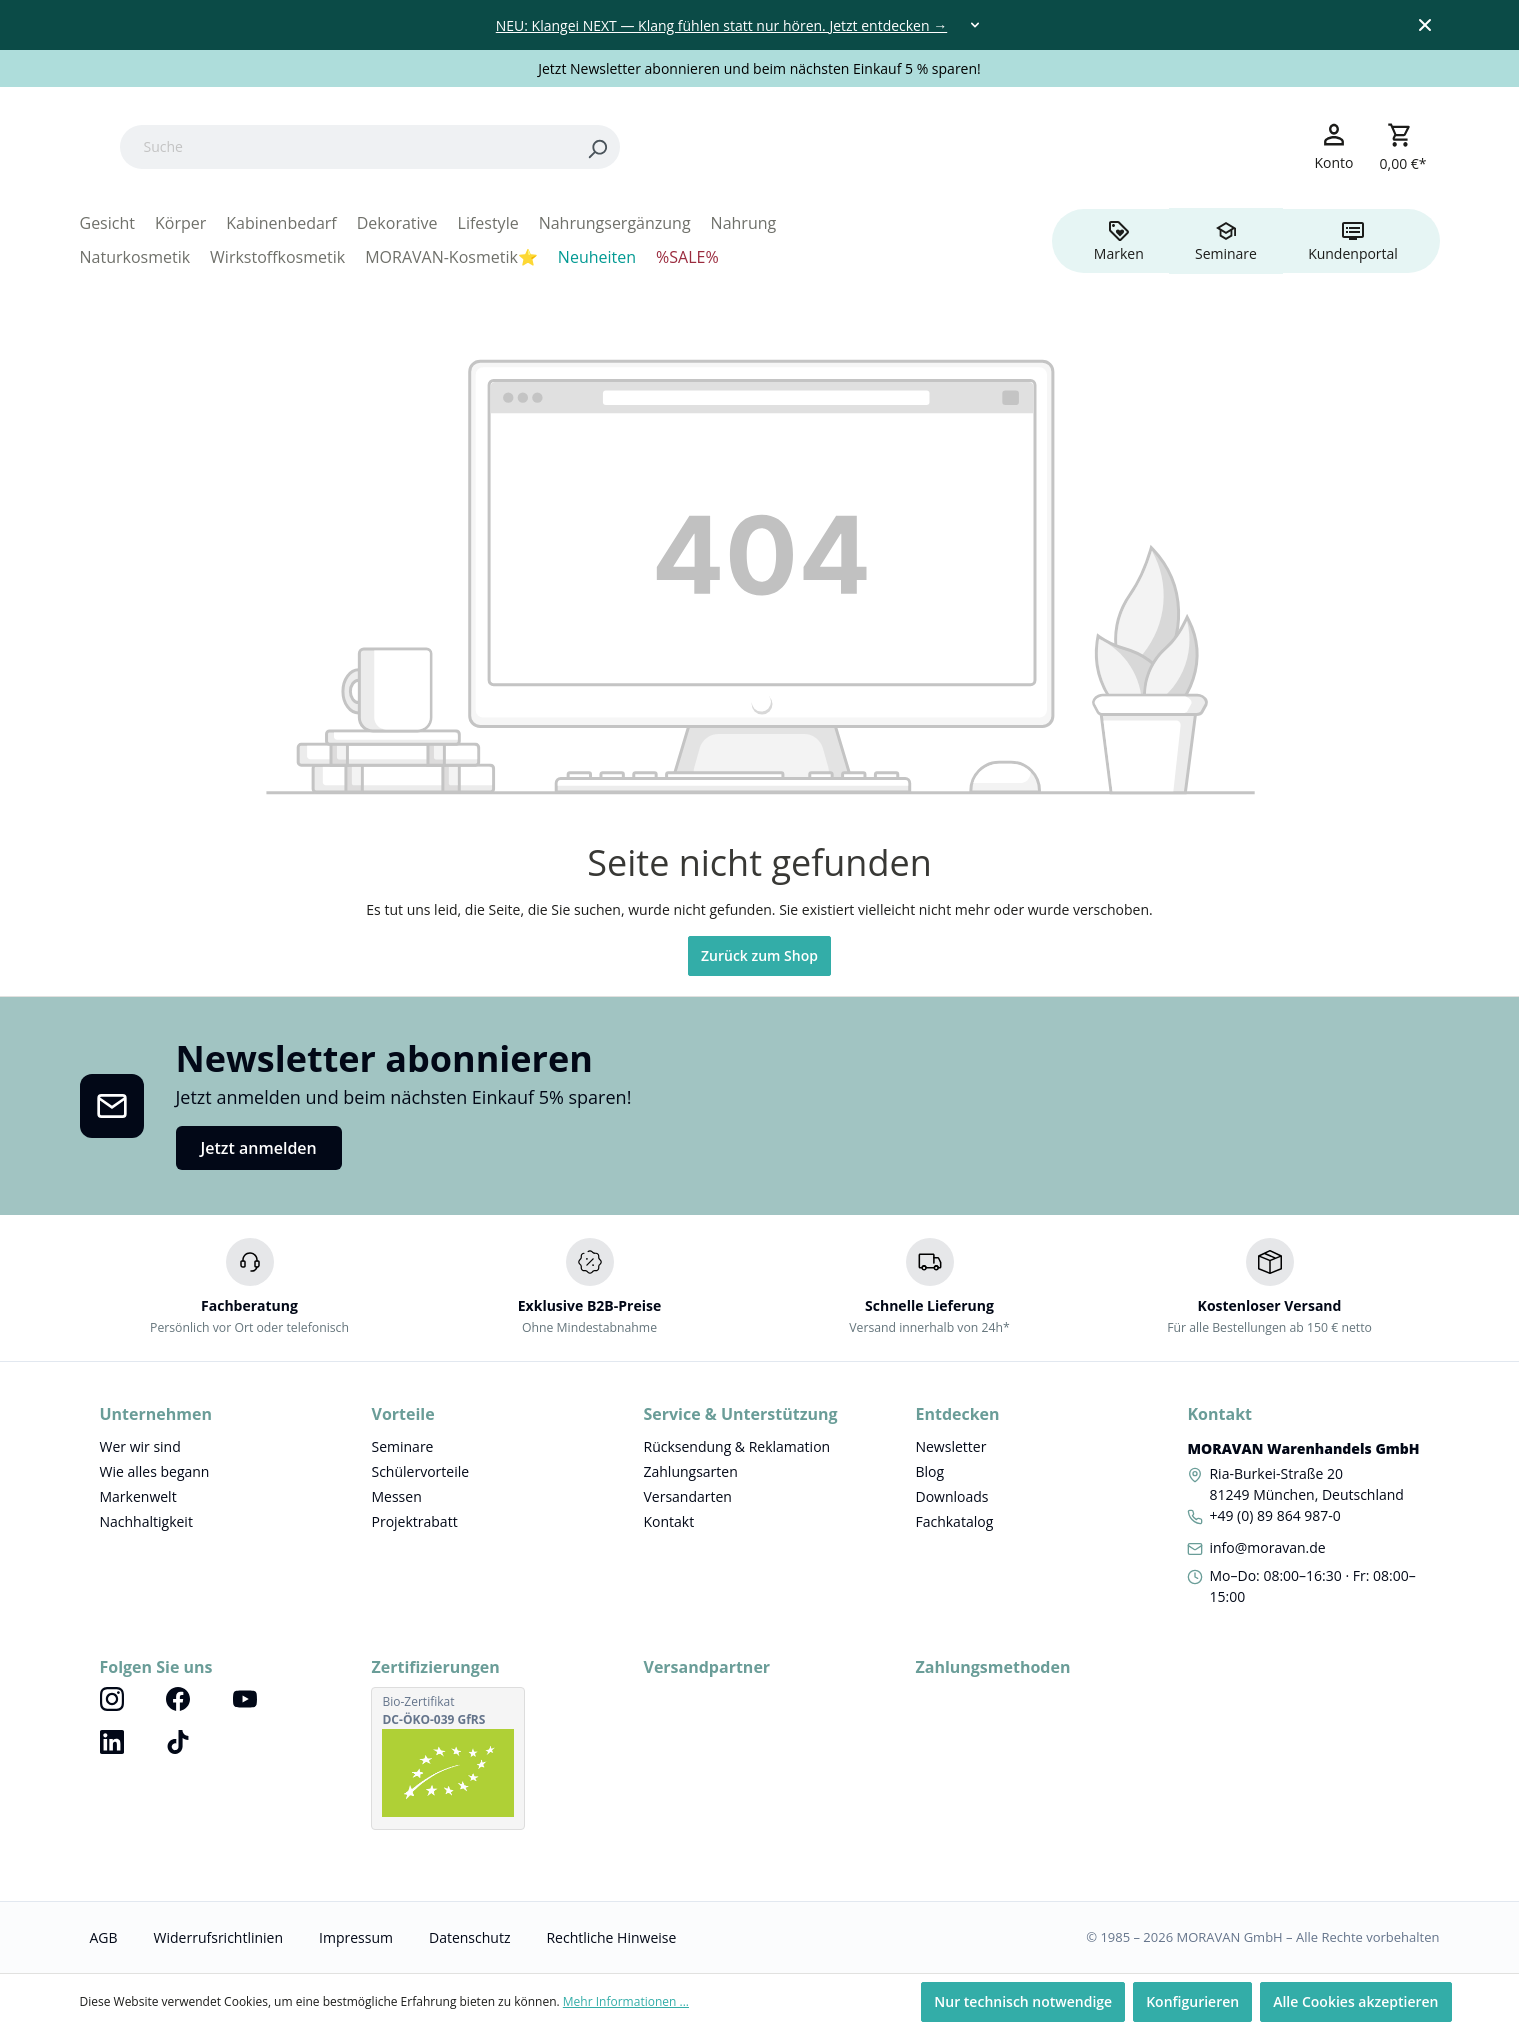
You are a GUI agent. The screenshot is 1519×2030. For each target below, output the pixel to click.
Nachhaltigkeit (146, 1521)
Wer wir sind (140, 1446)
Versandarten (687, 1496)
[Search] (723, 147)
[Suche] (473, 147)
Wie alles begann (155, 1471)
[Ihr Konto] (1334, 146)
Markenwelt (138, 1496)
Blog (929, 1471)
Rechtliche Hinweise (611, 1937)
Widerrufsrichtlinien (218, 1937)
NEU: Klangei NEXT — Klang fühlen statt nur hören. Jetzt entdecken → (721, 25)
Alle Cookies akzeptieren (1355, 2001)
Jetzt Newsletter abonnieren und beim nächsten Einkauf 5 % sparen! (759, 68)
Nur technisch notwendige (1023, 2001)
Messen (396, 1496)
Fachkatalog (954, 1521)
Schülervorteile (420, 1471)
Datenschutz (469, 1937)
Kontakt (668, 1521)
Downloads (951, 1496)
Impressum (356, 1937)
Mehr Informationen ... (626, 2001)
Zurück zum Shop (759, 955)
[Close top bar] (1425, 25)
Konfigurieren (1192, 2001)
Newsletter (950, 1446)
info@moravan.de (1267, 1547)
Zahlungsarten (690, 1471)
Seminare (402, 1446)
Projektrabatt (414, 1521)
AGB (104, 1937)
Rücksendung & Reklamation (736, 1446)
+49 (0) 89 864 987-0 (1274, 1515)
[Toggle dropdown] (975, 25)
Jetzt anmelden (259, 1148)
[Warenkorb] (1403, 147)
